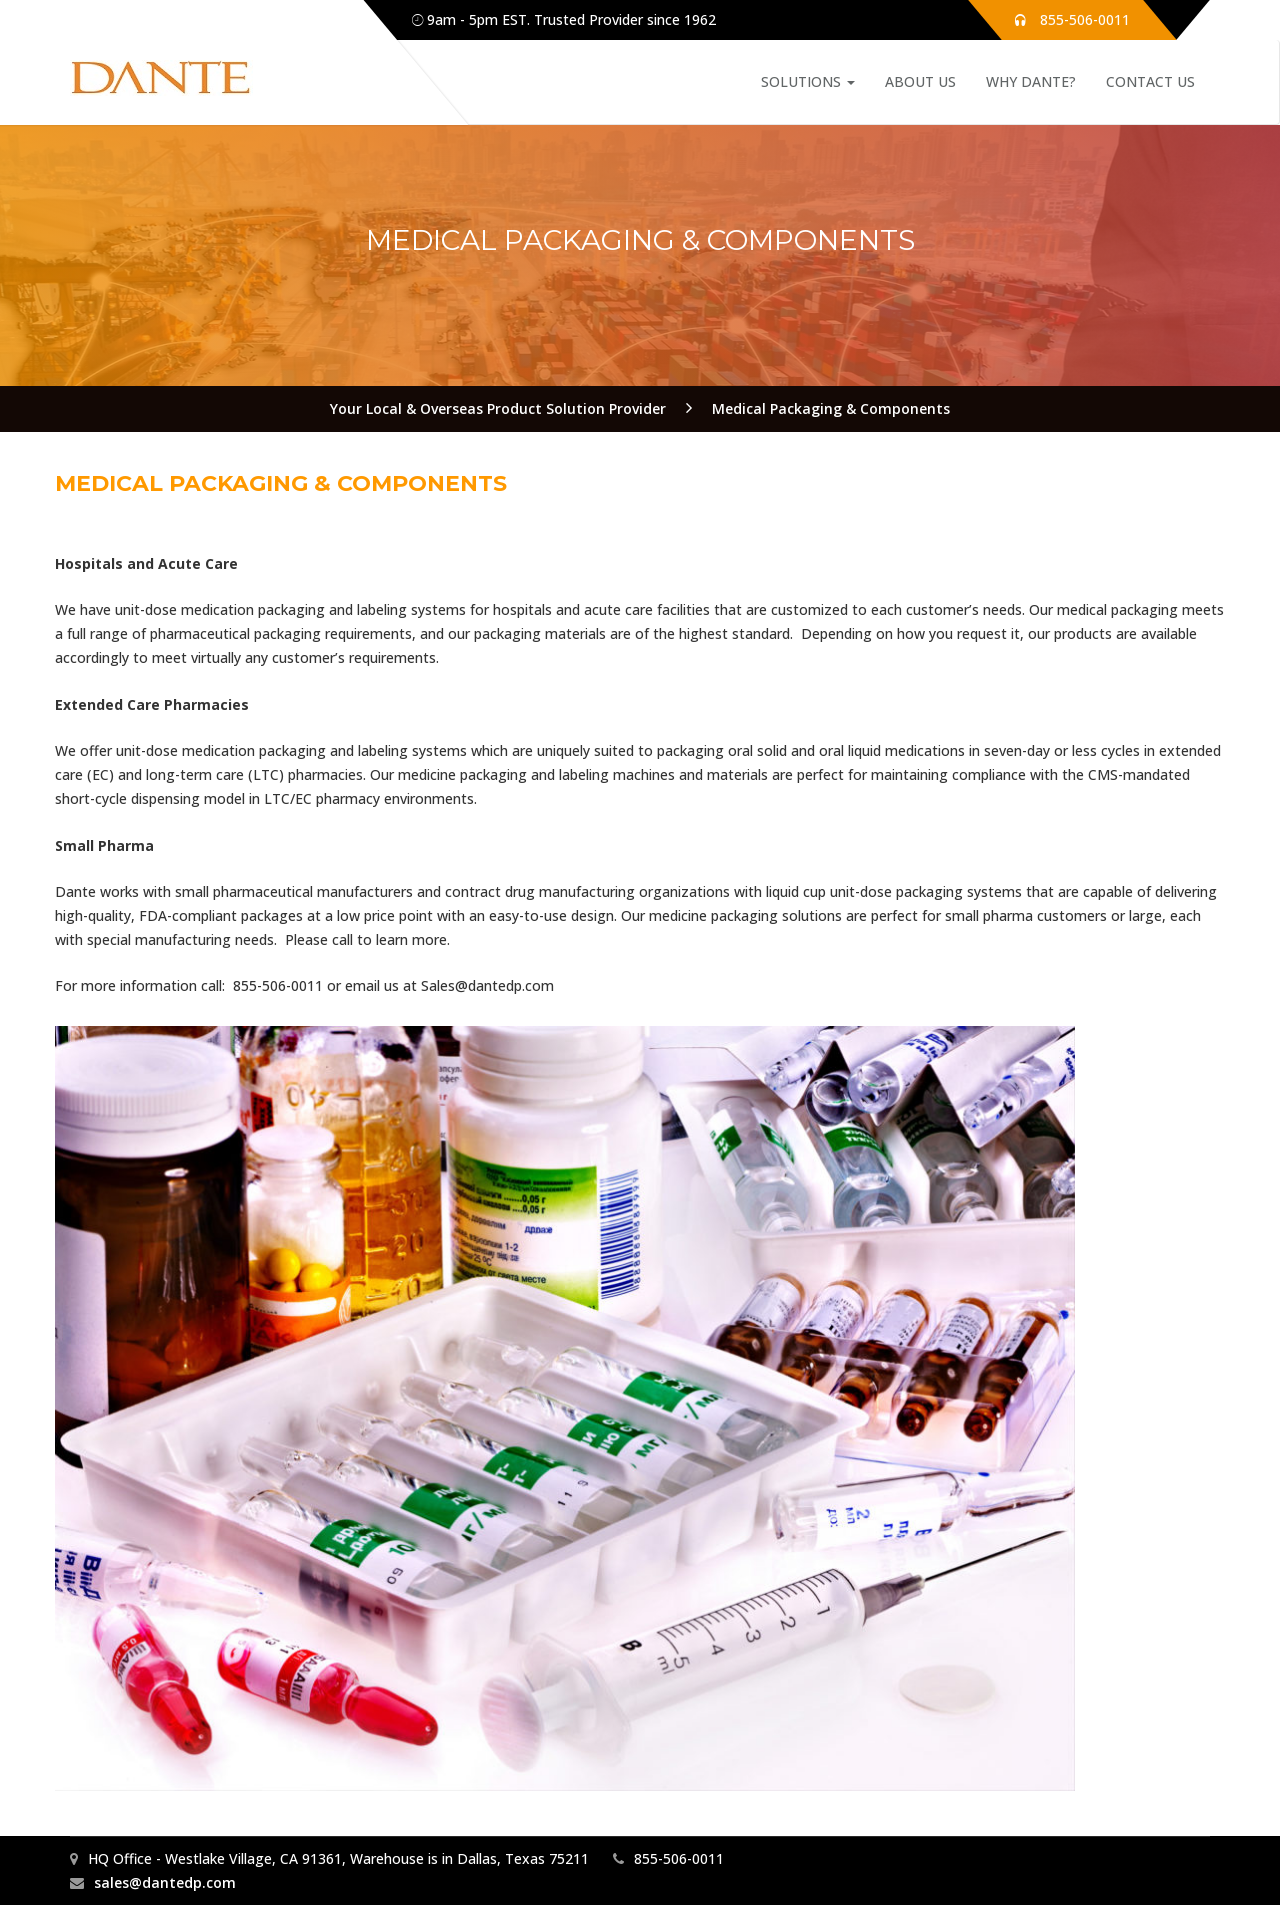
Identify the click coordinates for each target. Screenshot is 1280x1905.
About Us (920, 81)
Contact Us (1150, 81)
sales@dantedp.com (165, 1882)
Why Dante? (1031, 81)
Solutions (808, 81)
